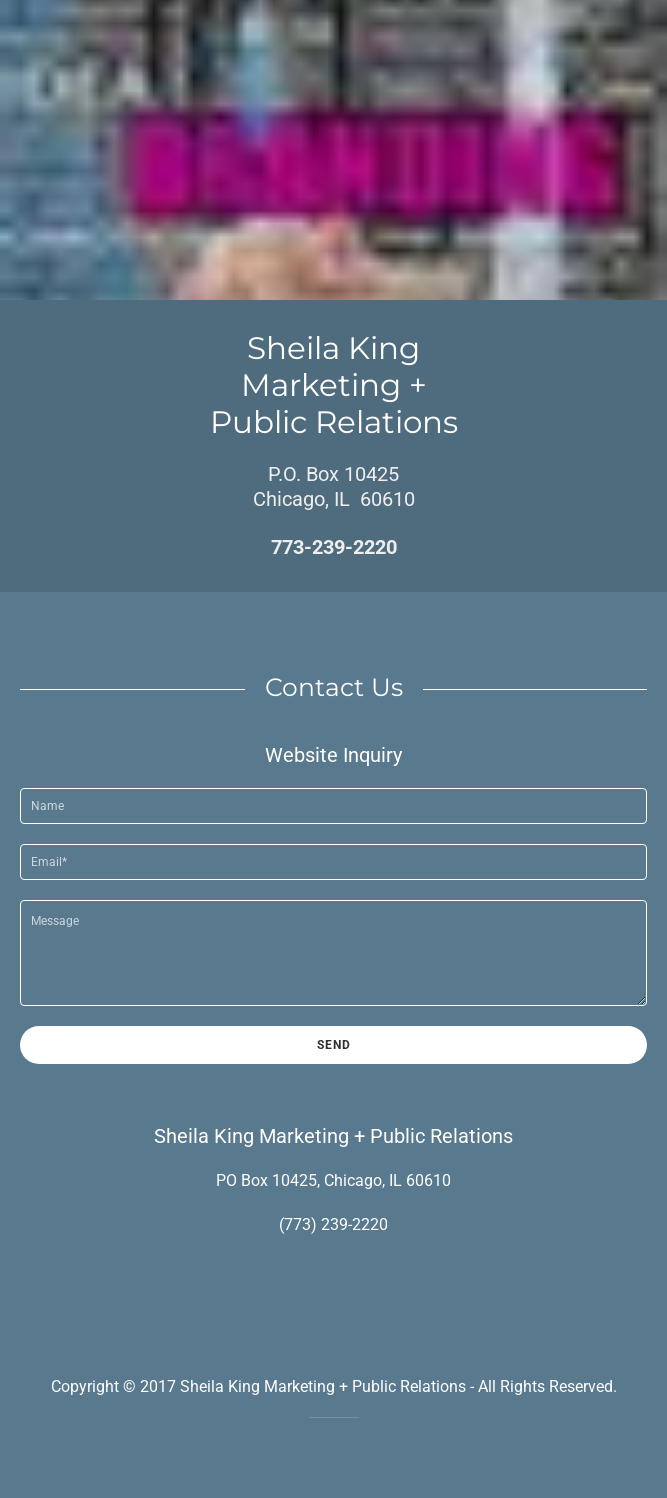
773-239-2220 (334, 547)
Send (334, 1045)
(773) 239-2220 (333, 1224)
